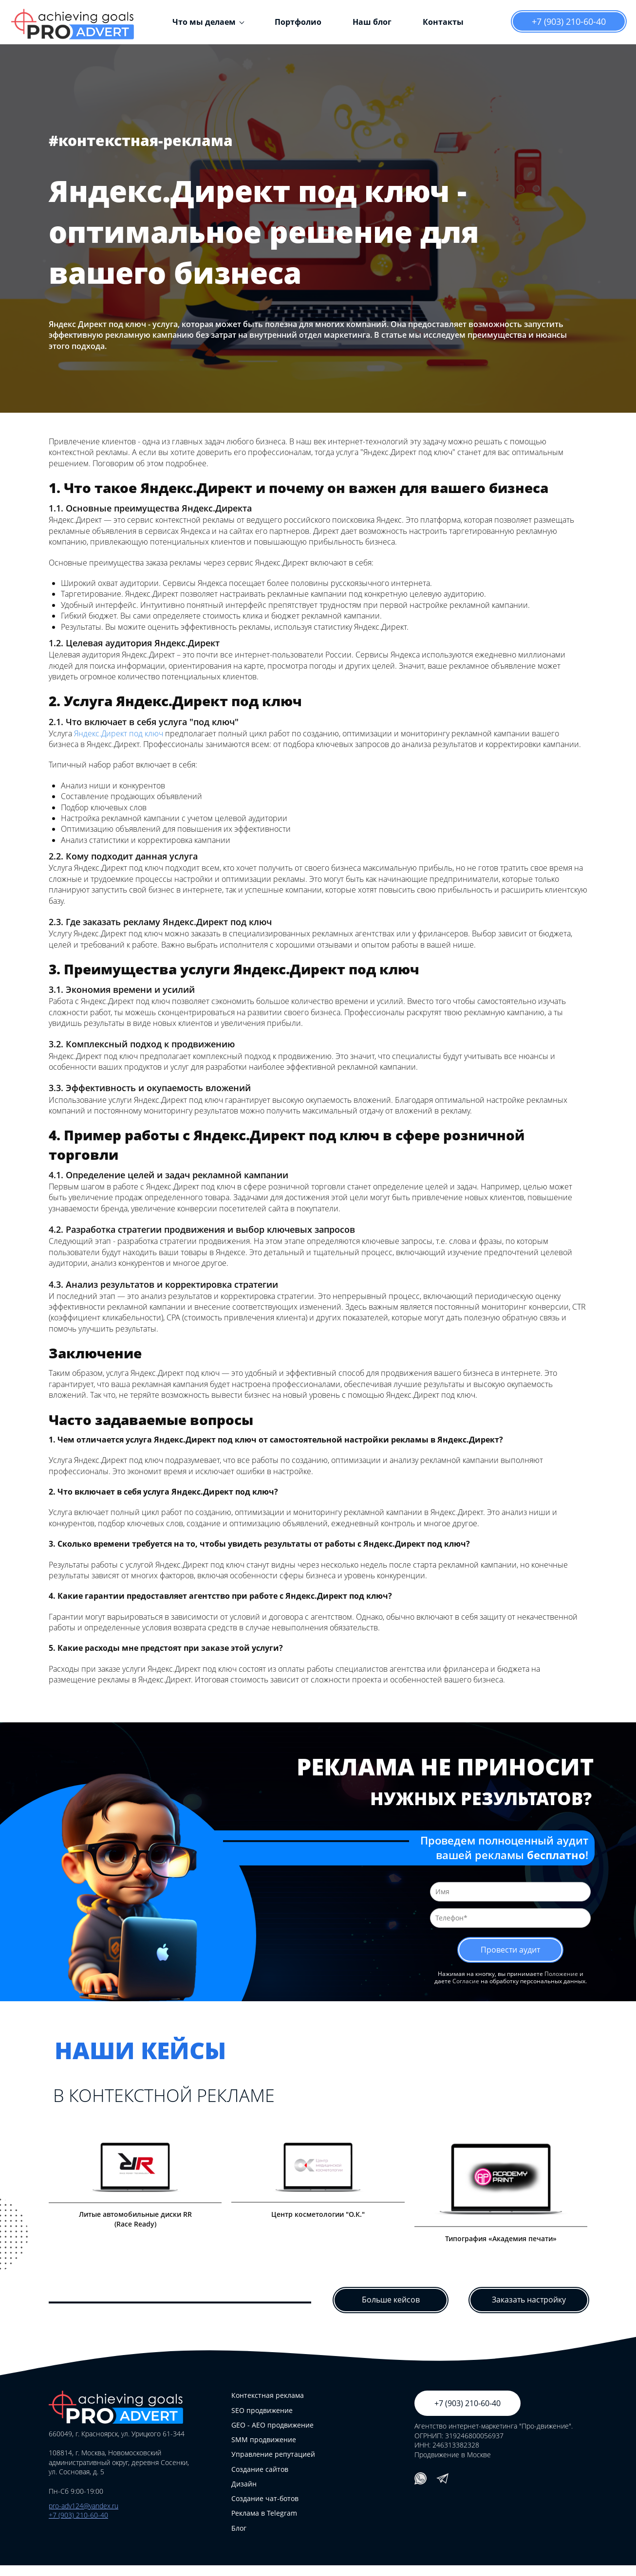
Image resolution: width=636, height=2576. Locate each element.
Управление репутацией (273, 2464)
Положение (561, 1976)
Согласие (465, 1983)
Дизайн (244, 2494)
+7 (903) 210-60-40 (569, 21)
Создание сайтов (259, 2479)
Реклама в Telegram (264, 2523)
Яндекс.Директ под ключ (118, 733)
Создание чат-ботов (265, 2509)
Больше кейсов (391, 2311)
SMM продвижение (263, 2450)
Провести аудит (510, 1950)
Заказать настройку (529, 2311)
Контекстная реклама (267, 2406)
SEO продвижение (262, 2420)
